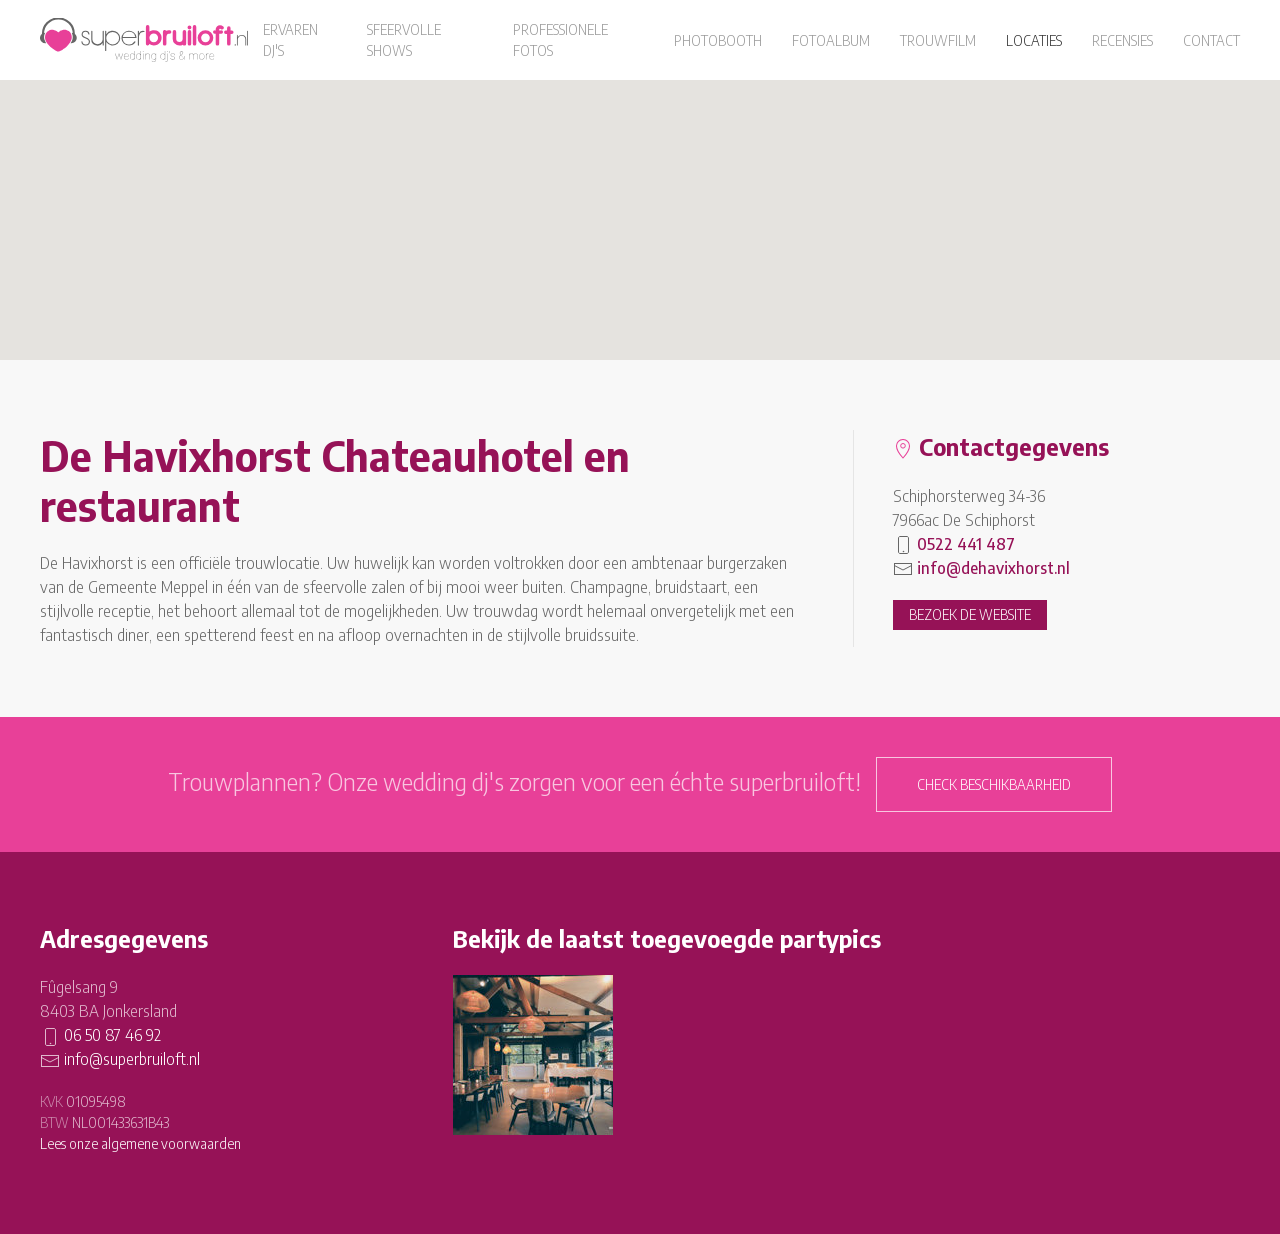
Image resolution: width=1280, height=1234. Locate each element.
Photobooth (718, 40)
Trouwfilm (938, 40)
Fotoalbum (831, 40)
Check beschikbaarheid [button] (994, 784)
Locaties (1034, 40)
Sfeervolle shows (404, 40)
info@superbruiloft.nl (132, 1059)
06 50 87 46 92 (112, 1035)
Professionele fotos (560, 40)
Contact (1211, 40)
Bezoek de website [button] (970, 614)
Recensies (1122, 40)
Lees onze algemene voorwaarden (140, 1143)
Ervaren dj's (290, 40)
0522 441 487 (966, 544)
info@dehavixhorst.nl (993, 568)
